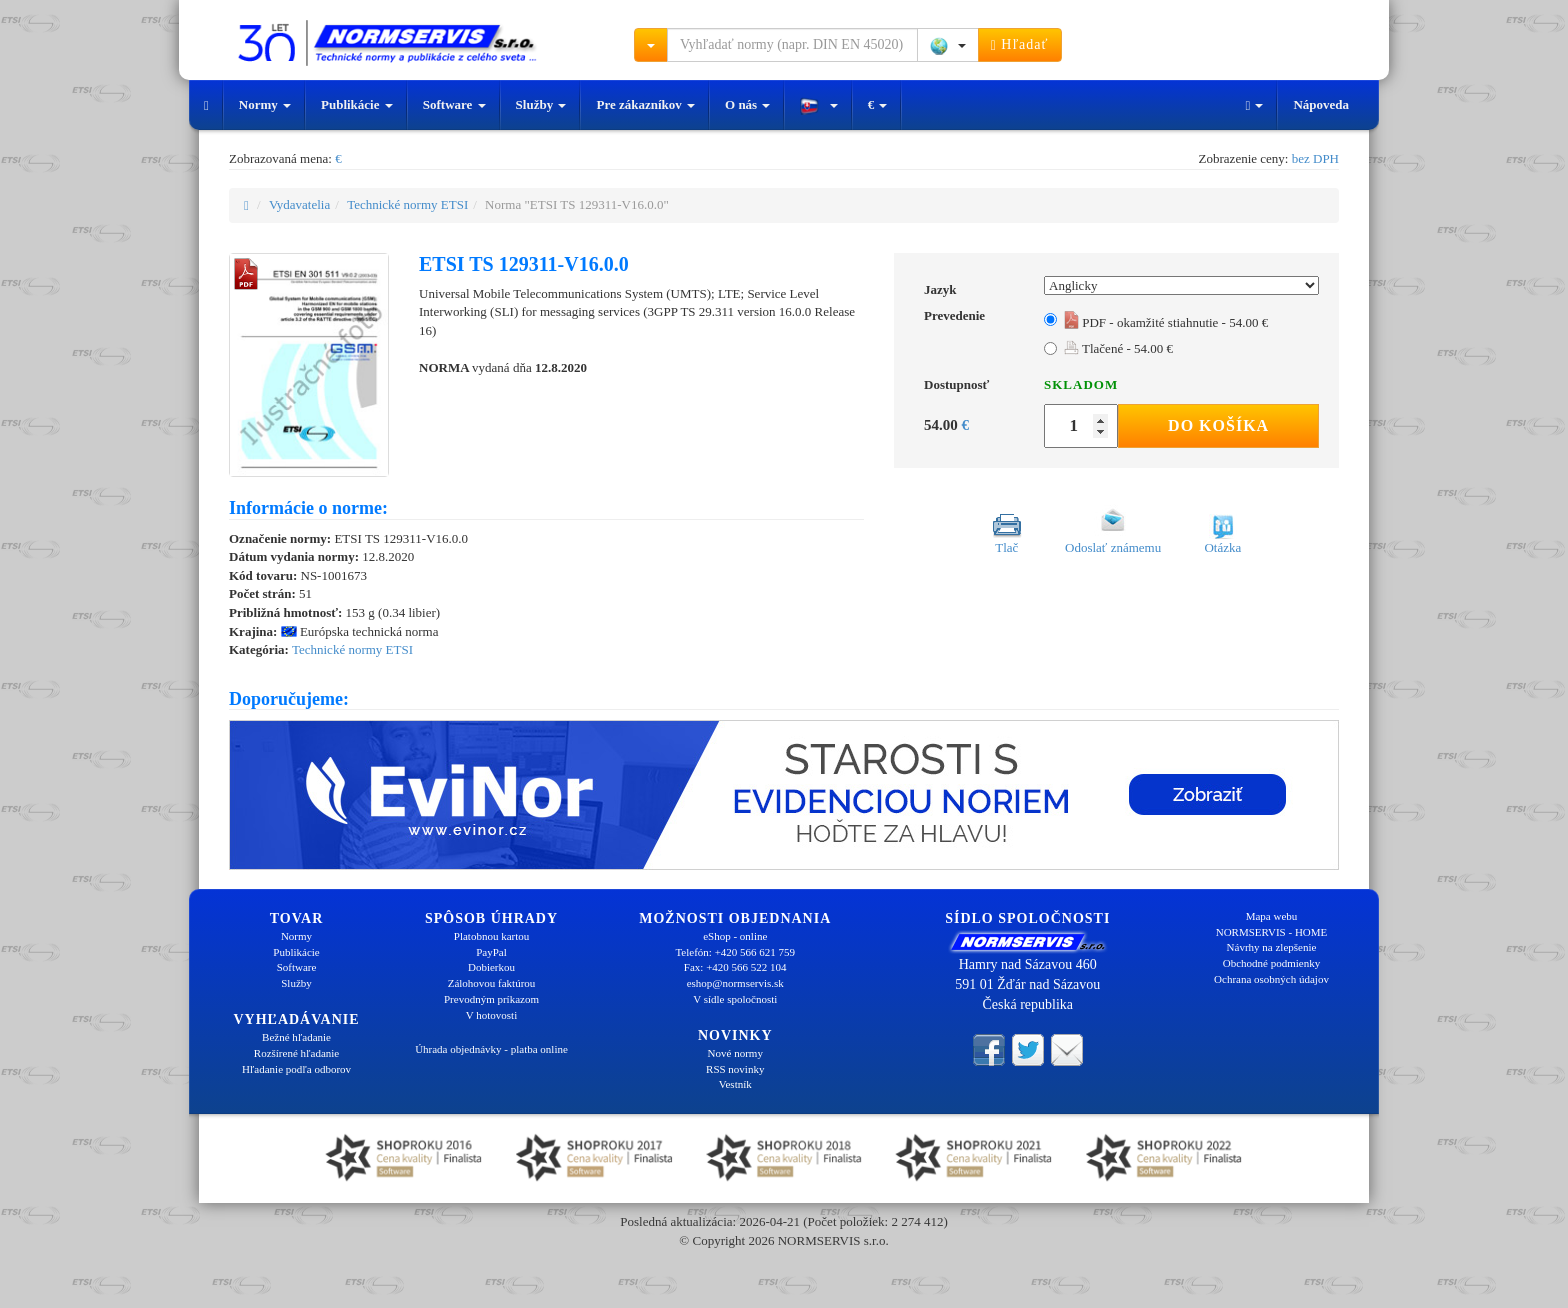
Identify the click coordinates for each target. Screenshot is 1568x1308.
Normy (265, 104)
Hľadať (1020, 45)
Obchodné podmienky (1271, 963)
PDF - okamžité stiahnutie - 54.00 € (1166, 322)
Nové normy (735, 1053)
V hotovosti (491, 1015)
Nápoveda (1321, 104)
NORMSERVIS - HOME (1272, 932)
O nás (747, 104)
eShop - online (735, 936)
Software (454, 104)
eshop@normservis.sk (735, 983)
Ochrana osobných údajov (1271, 979)
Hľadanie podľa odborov (296, 1069)
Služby (541, 104)
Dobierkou (491, 967)
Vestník (735, 1084)
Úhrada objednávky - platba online (491, 1049)
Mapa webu (1272, 916)
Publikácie (357, 104)
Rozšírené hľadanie (296, 1053)
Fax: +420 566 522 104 (735, 967)
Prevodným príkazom (491, 999)
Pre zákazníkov (645, 104)
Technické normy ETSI (407, 204)
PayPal (491, 952)
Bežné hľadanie (296, 1037)
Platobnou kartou (491, 936)
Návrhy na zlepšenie (1272, 947)
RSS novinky (735, 1069)
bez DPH (1315, 158)
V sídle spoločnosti (735, 999)
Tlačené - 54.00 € (1118, 348)
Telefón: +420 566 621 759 (735, 952)
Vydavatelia (299, 204)
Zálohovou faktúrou (492, 983)
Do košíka (1218, 425)
